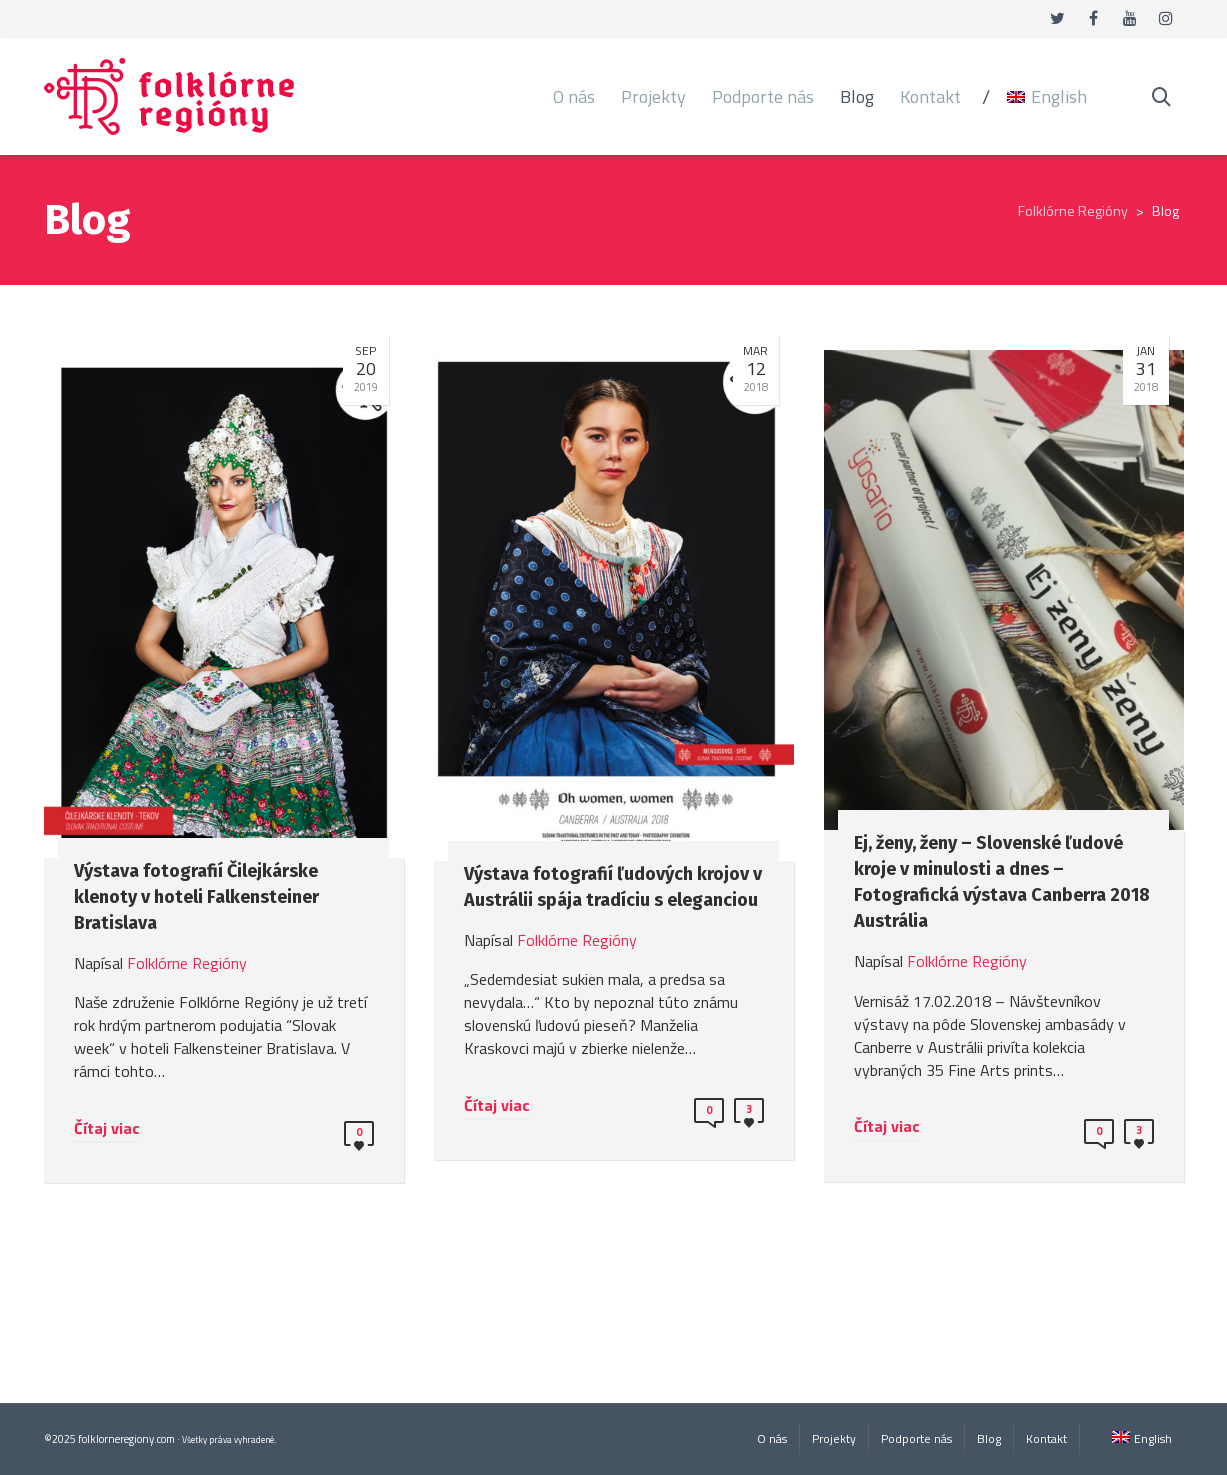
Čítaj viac (107, 1128)
